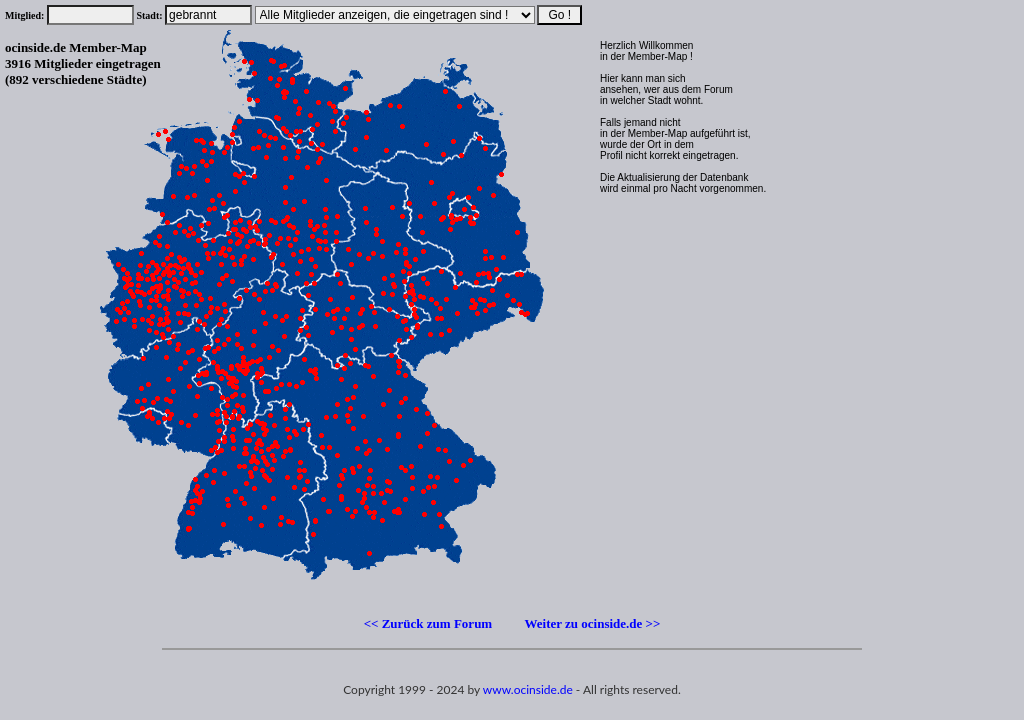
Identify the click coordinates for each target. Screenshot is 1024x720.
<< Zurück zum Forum (428, 623)
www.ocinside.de (528, 689)
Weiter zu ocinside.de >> (592, 623)
